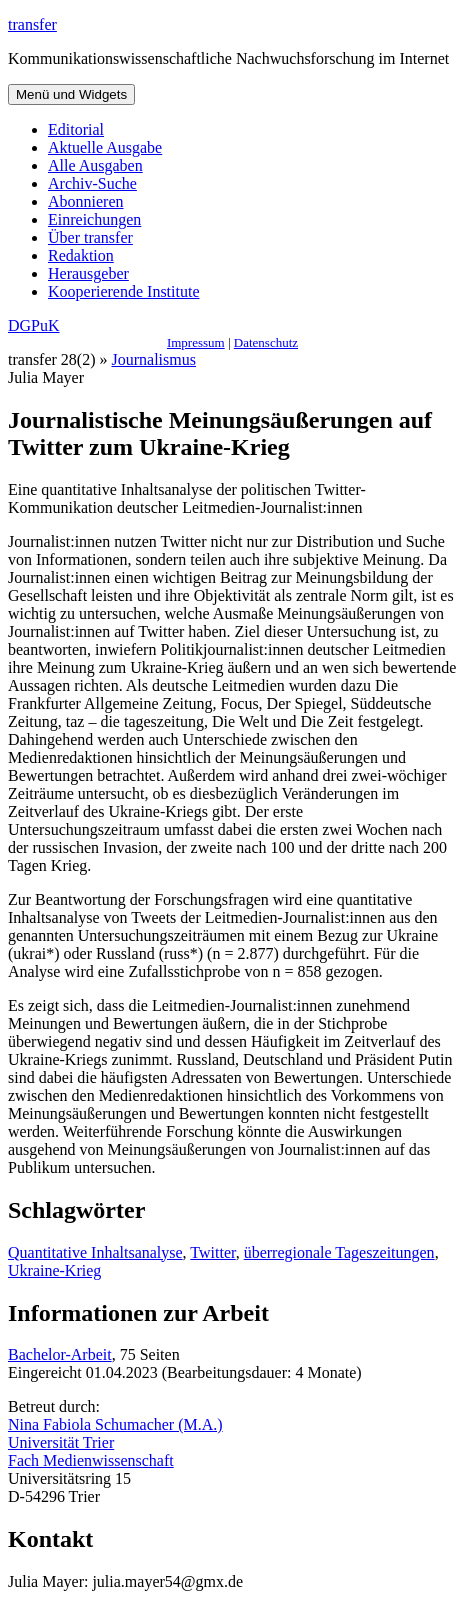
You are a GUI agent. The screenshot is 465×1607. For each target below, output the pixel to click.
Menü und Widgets (71, 94)
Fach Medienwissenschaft (91, 1460)
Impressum (196, 342)
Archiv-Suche (92, 183)
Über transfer (90, 237)
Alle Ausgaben (95, 165)
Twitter (212, 1252)
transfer (32, 24)
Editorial (76, 129)
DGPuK (34, 325)
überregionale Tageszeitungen (339, 1252)
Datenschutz (266, 342)
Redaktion (81, 255)
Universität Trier (61, 1442)
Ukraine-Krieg (54, 1270)
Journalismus (154, 359)
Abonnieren (86, 201)
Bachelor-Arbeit (60, 1354)
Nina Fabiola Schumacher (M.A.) (115, 1424)
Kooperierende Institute (124, 291)
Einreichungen (94, 219)
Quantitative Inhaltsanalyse (95, 1252)
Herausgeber (88, 273)
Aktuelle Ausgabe (105, 147)
